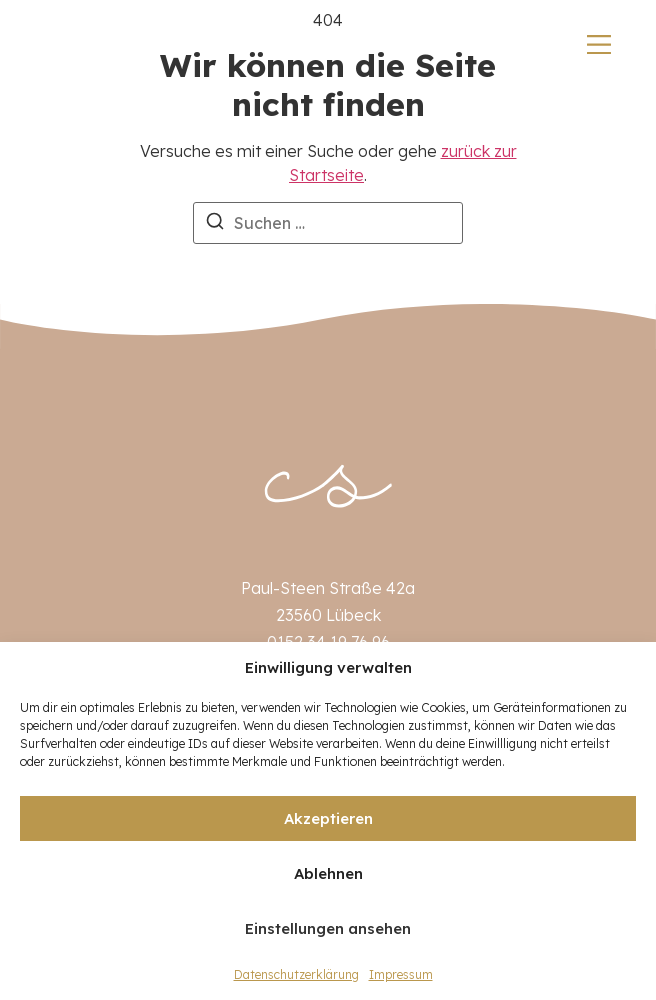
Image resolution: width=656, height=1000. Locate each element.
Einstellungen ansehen (328, 928)
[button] (626, 668)
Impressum (401, 974)
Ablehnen (328, 873)
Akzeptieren (328, 818)
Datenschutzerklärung (296, 974)
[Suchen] (215, 224)
